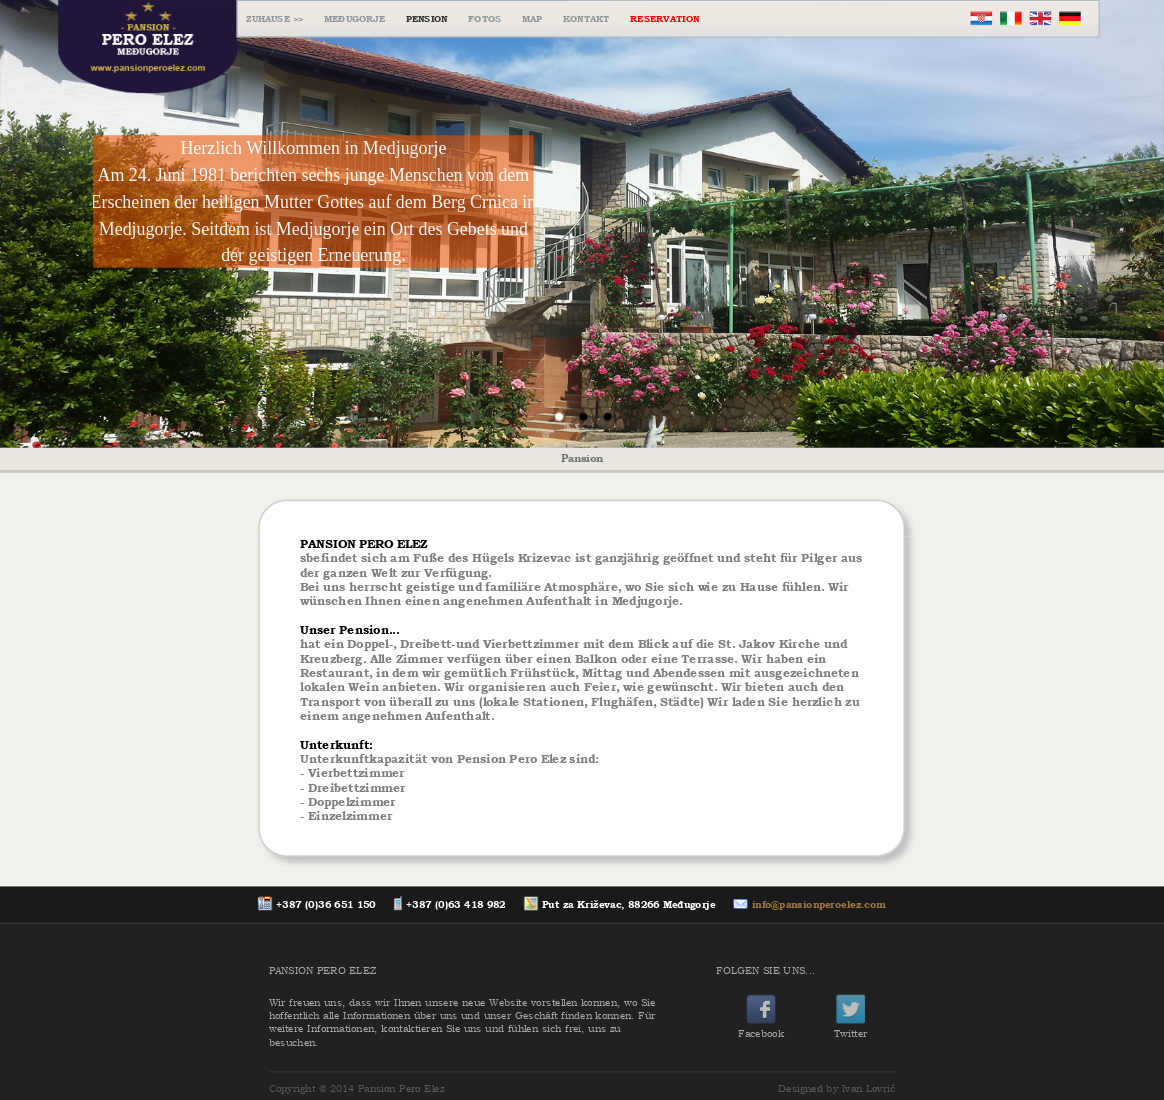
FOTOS (484, 18)
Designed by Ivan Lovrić (836, 1088)
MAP (532, 18)
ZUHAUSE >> (274, 18)
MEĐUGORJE (354, 18)
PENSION (427, 18)
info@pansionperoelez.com (819, 904)
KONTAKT (586, 18)
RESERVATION (664, 18)
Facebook (761, 1026)
